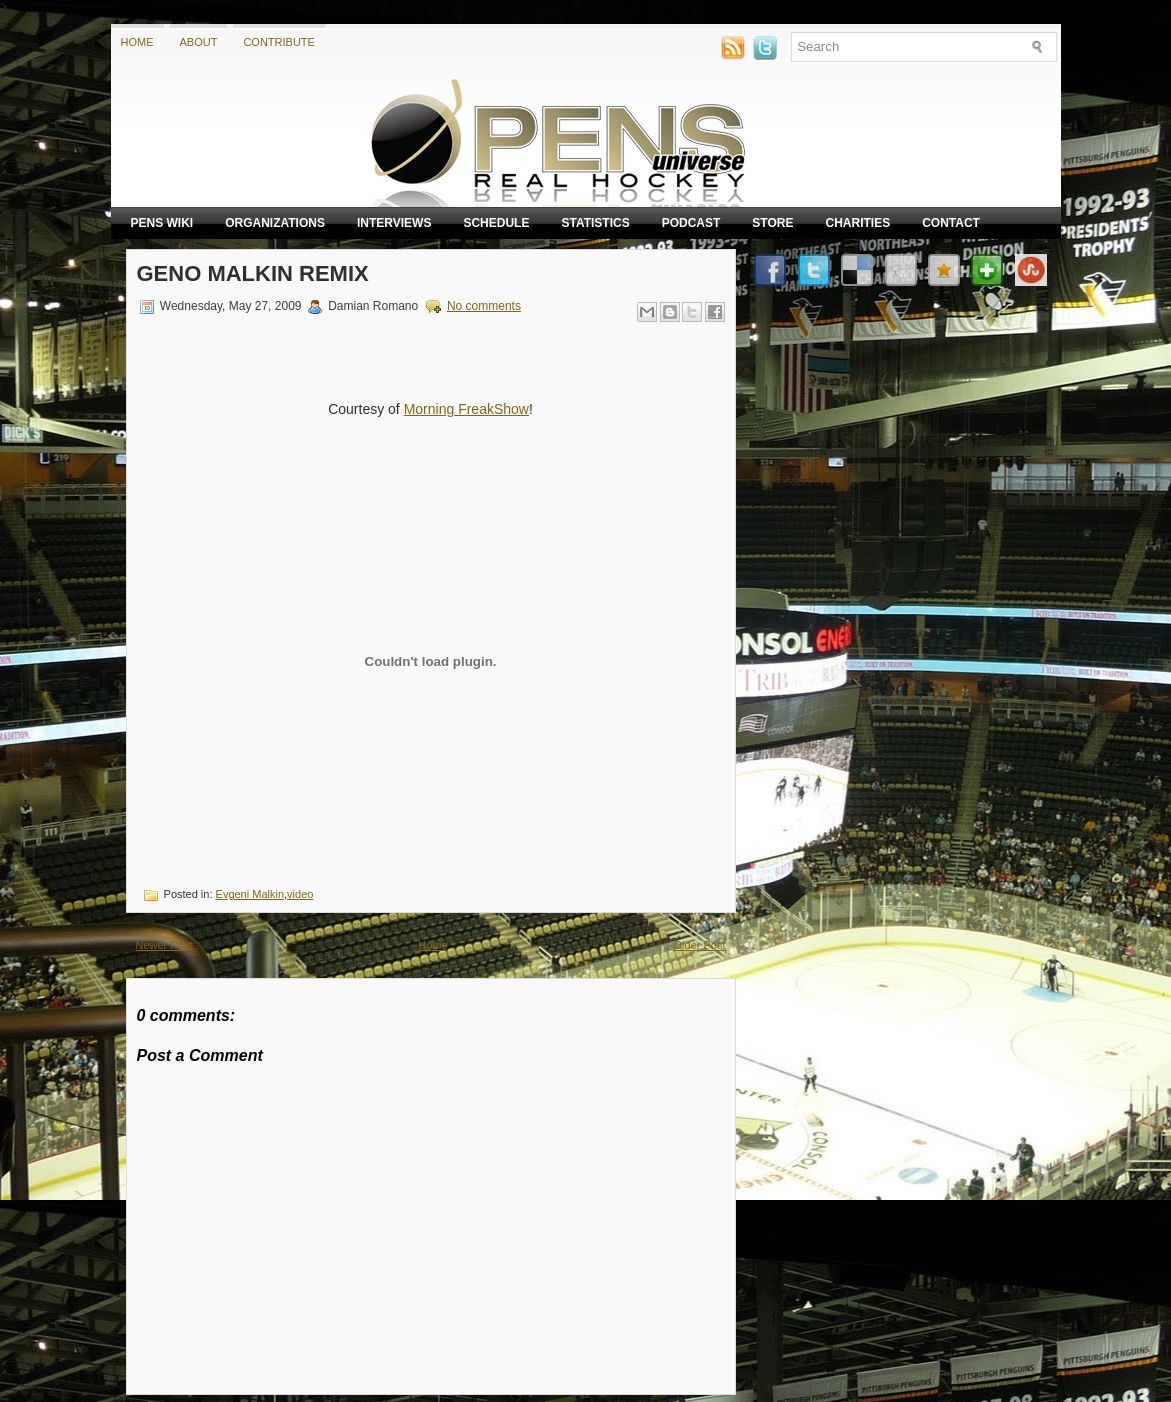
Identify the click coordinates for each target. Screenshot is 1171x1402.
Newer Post (164, 945)
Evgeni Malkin (250, 894)
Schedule (496, 223)
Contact (951, 223)
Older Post (700, 945)
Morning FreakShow (466, 409)
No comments (484, 306)
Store (772, 223)
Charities (857, 223)
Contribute (279, 42)
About (199, 42)
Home (137, 42)
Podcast (691, 223)
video (300, 894)
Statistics (595, 223)
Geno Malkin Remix (253, 273)
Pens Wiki (162, 223)
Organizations (275, 223)
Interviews (394, 223)
